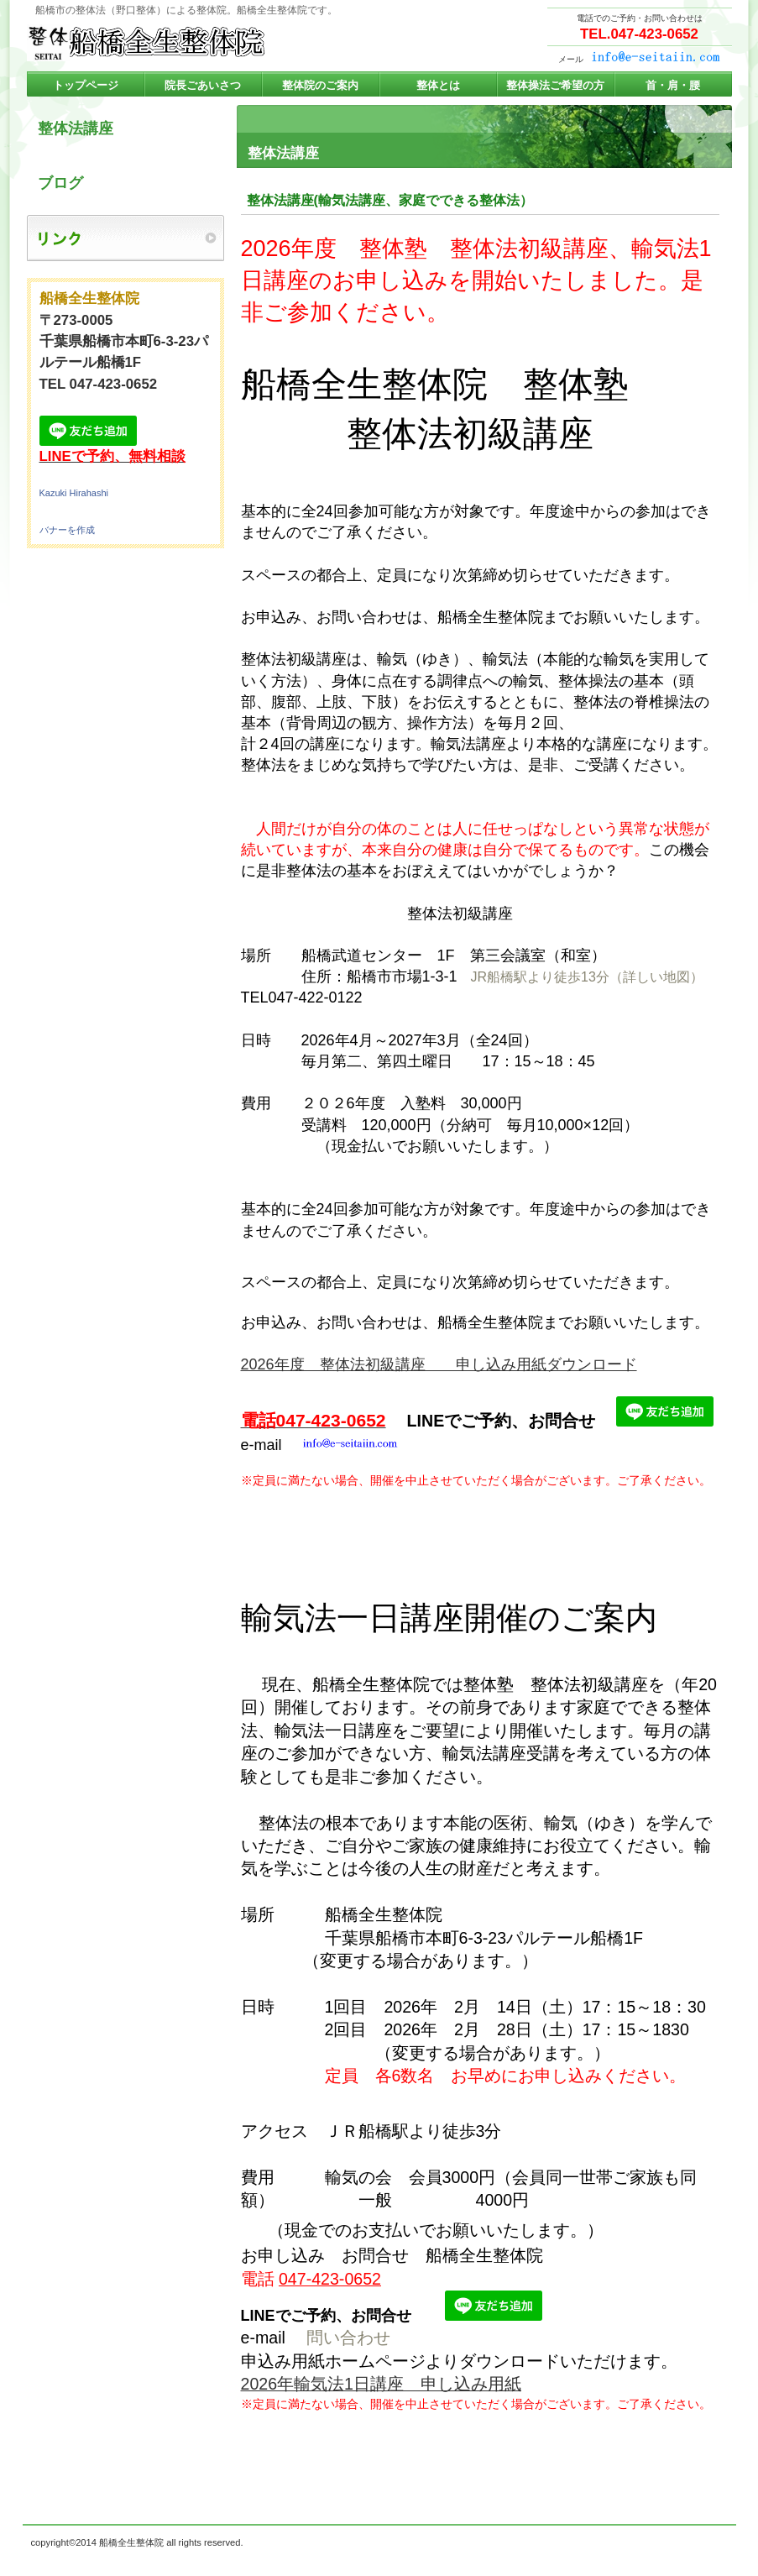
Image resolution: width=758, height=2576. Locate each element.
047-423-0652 (330, 2279)
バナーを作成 (67, 530)
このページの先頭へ (693, 2501)
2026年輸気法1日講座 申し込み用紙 (381, 2383)
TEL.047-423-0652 (639, 34)
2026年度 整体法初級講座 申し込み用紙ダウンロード (439, 1364)
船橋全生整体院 (195, 42)
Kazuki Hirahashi (74, 493)
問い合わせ (348, 2337)
